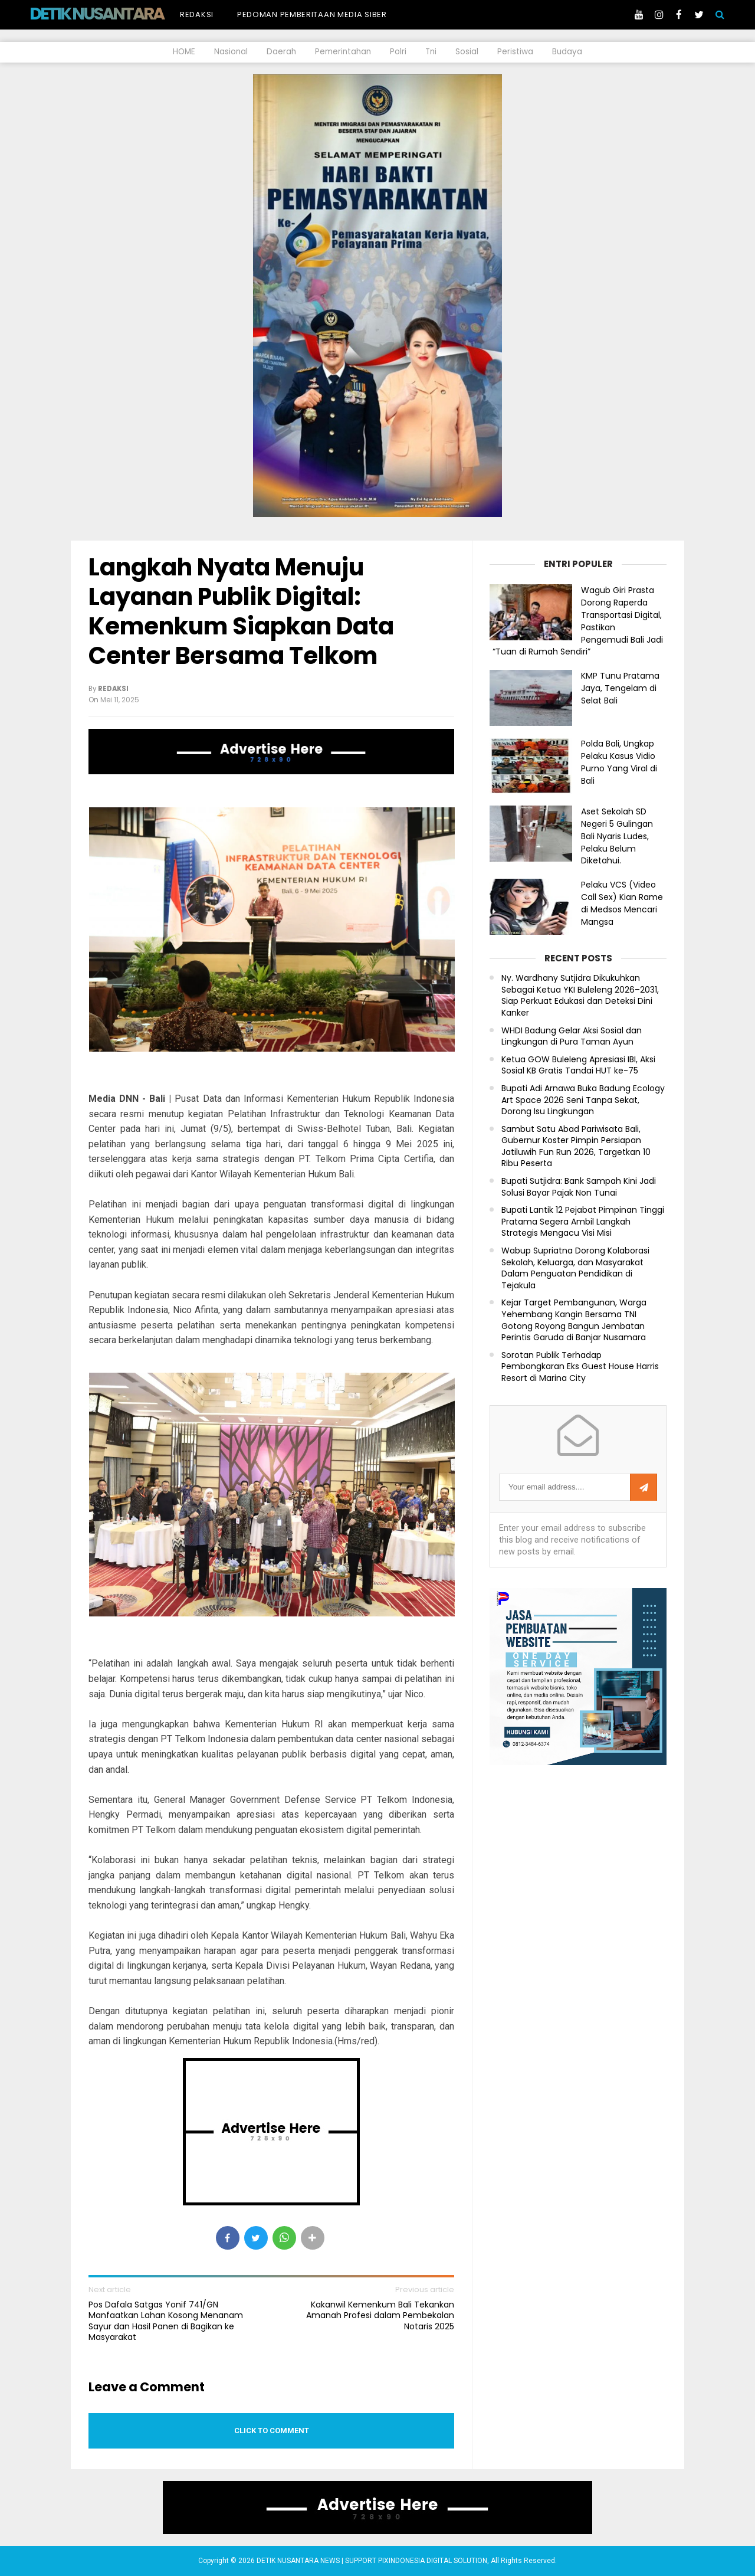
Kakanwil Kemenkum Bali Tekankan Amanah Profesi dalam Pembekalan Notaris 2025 (380, 2315)
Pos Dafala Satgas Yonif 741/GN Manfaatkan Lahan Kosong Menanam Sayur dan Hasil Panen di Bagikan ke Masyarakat (165, 2320)
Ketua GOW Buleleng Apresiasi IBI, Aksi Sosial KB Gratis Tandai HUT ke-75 (578, 1065)
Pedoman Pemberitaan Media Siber (312, 14)
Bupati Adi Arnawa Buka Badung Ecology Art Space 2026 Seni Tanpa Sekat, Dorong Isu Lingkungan (583, 1100)
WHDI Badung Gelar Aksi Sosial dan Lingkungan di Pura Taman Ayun (571, 1036)
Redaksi (197, 14)
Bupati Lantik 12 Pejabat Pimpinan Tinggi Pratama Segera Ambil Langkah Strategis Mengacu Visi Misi (582, 1221)
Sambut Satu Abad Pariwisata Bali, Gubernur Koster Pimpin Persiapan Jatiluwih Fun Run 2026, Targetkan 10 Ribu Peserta (576, 1147)
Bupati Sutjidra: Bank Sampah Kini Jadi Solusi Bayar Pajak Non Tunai (578, 1187)
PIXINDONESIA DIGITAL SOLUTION (432, 2561)
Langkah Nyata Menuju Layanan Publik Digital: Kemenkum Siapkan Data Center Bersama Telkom (241, 611)
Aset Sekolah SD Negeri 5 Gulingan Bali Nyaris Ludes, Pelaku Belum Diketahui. (617, 836)
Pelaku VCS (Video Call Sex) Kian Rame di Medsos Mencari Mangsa (622, 903)
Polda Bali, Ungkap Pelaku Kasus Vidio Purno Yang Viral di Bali (619, 762)
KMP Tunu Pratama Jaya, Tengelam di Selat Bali (620, 688)
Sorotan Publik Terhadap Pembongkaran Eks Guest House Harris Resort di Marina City (580, 1367)
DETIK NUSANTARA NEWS (118, 13)
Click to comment (271, 2430)
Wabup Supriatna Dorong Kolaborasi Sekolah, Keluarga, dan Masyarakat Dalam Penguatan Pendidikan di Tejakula (575, 1268)
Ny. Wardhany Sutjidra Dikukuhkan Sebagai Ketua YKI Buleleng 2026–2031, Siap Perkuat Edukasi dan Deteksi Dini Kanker (580, 996)
